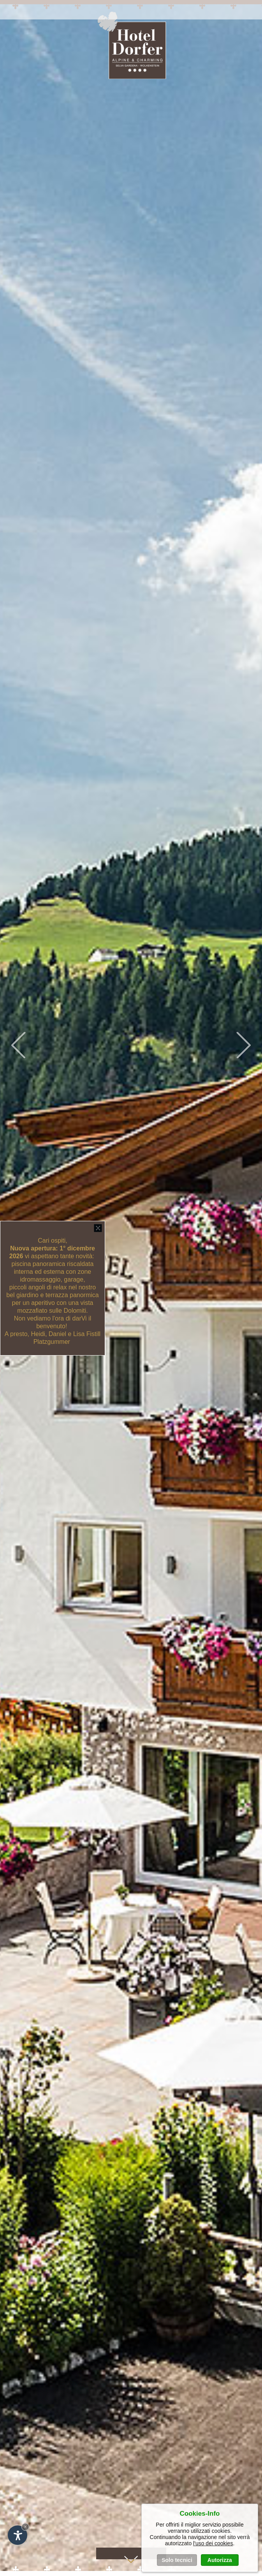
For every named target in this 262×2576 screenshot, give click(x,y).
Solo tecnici (177, 2560)
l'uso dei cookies (213, 2543)
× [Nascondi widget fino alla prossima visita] (25, 2527)
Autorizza (219, 2560)
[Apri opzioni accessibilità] (17, 2535)
